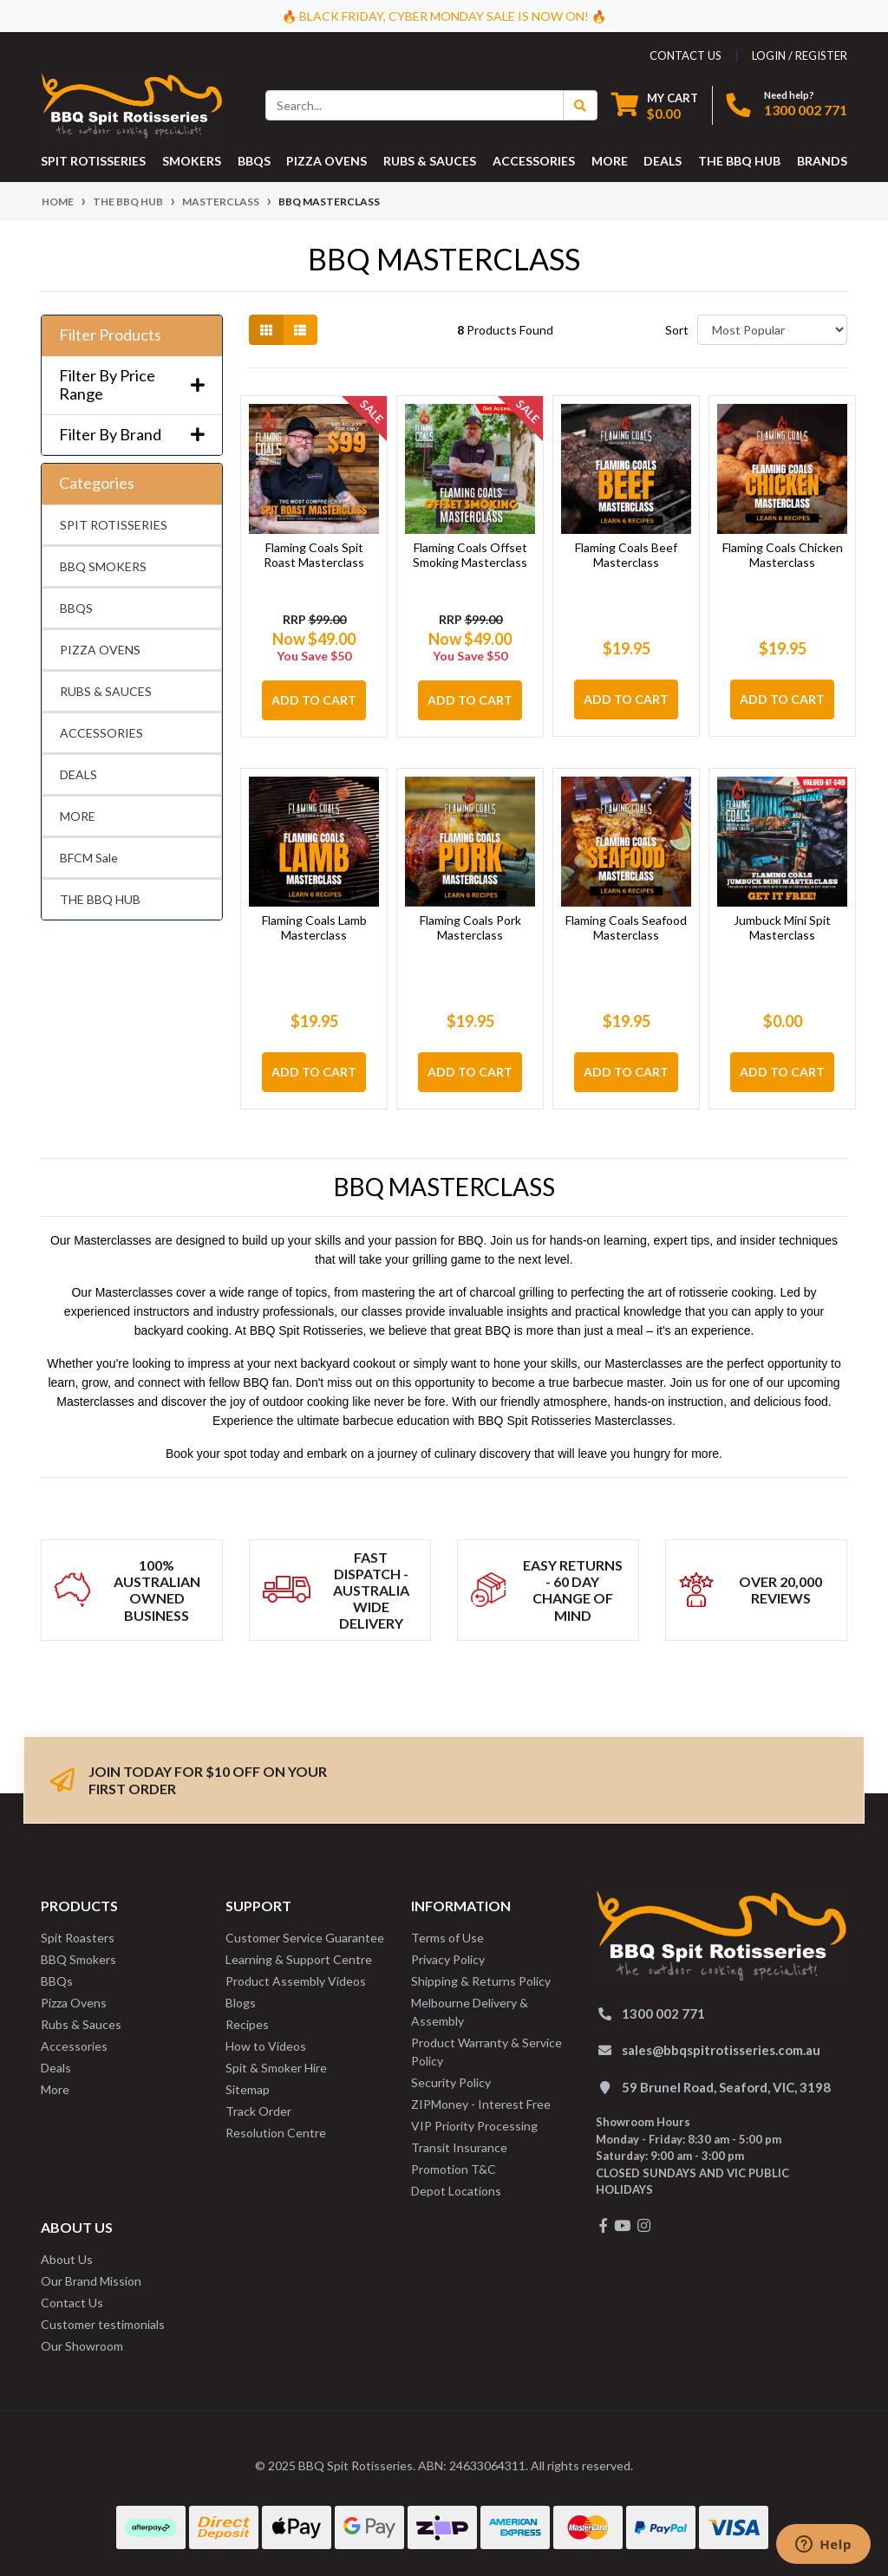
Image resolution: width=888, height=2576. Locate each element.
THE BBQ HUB (100, 899)
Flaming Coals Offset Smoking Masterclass (470, 554)
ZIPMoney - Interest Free (481, 2104)
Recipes (247, 2024)
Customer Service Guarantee (304, 1937)
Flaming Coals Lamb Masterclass (314, 927)
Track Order (258, 2111)
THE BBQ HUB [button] (739, 160)
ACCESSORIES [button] (534, 160)
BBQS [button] (254, 160)
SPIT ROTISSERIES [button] (93, 160)
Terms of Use (447, 1937)
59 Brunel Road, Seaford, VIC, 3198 (726, 2087)
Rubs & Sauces (81, 2024)
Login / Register (799, 55)
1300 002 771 (805, 109)
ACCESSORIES (101, 732)
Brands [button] (822, 160)
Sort (677, 329)
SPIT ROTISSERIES (113, 524)
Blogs (240, 2002)
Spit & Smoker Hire (276, 2067)
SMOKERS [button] (191, 160)
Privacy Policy (448, 1959)
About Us (67, 2259)
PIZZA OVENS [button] (326, 160)
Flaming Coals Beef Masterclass (626, 554)
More (55, 2089)
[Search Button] (580, 105)
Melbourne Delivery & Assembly (469, 2011)
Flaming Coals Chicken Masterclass (782, 554)
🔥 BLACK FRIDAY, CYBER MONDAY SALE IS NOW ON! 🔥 (444, 16)
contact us (686, 55)
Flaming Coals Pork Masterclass (470, 927)
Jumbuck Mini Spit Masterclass (782, 927)
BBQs (57, 1981)
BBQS (76, 608)
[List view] (300, 330)
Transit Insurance (459, 2147)
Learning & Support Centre (298, 1959)
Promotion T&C (453, 2169)
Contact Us (72, 2302)
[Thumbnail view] (266, 330)
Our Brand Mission (91, 2281)
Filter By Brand (132, 435)
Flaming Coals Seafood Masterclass (626, 927)
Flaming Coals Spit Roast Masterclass (314, 554)
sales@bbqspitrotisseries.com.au (721, 2050)
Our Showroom (82, 2346)
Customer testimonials (103, 2324)
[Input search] (414, 105)
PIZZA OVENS (100, 649)
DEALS (78, 774)
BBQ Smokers (78, 1959)
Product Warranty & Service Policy (486, 2051)
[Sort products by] (772, 330)
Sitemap (247, 2089)
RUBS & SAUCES (106, 691)
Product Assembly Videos (295, 1981)
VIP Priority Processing (474, 2125)
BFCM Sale (89, 857)
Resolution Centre (275, 2132)
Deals (56, 2067)
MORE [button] (609, 160)
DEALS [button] (662, 160)
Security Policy (451, 2082)
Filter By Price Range (132, 385)
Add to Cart (313, 700)
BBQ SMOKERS (103, 566)
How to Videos (265, 2046)
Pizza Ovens (74, 2002)
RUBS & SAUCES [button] (429, 160)
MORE (77, 816)
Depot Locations (456, 2190)
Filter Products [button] (110, 335)
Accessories (74, 2046)
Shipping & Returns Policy (481, 1981)
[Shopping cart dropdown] (654, 105)
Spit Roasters (77, 1937)
